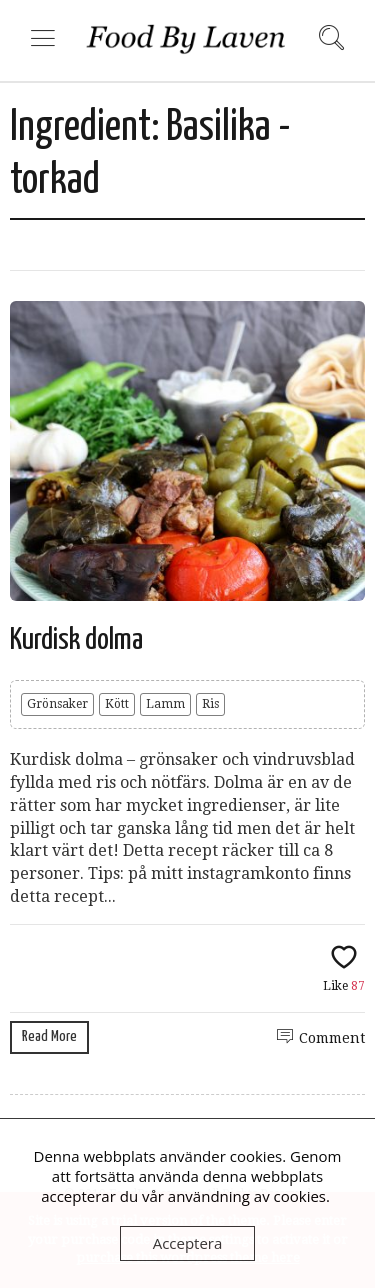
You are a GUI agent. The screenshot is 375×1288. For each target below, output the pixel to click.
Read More (49, 1036)
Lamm (165, 704)
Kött (117, 704)
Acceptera (188, 1243)
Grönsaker (57, 704)
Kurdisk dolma (76, 640)
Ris (210, 704)
